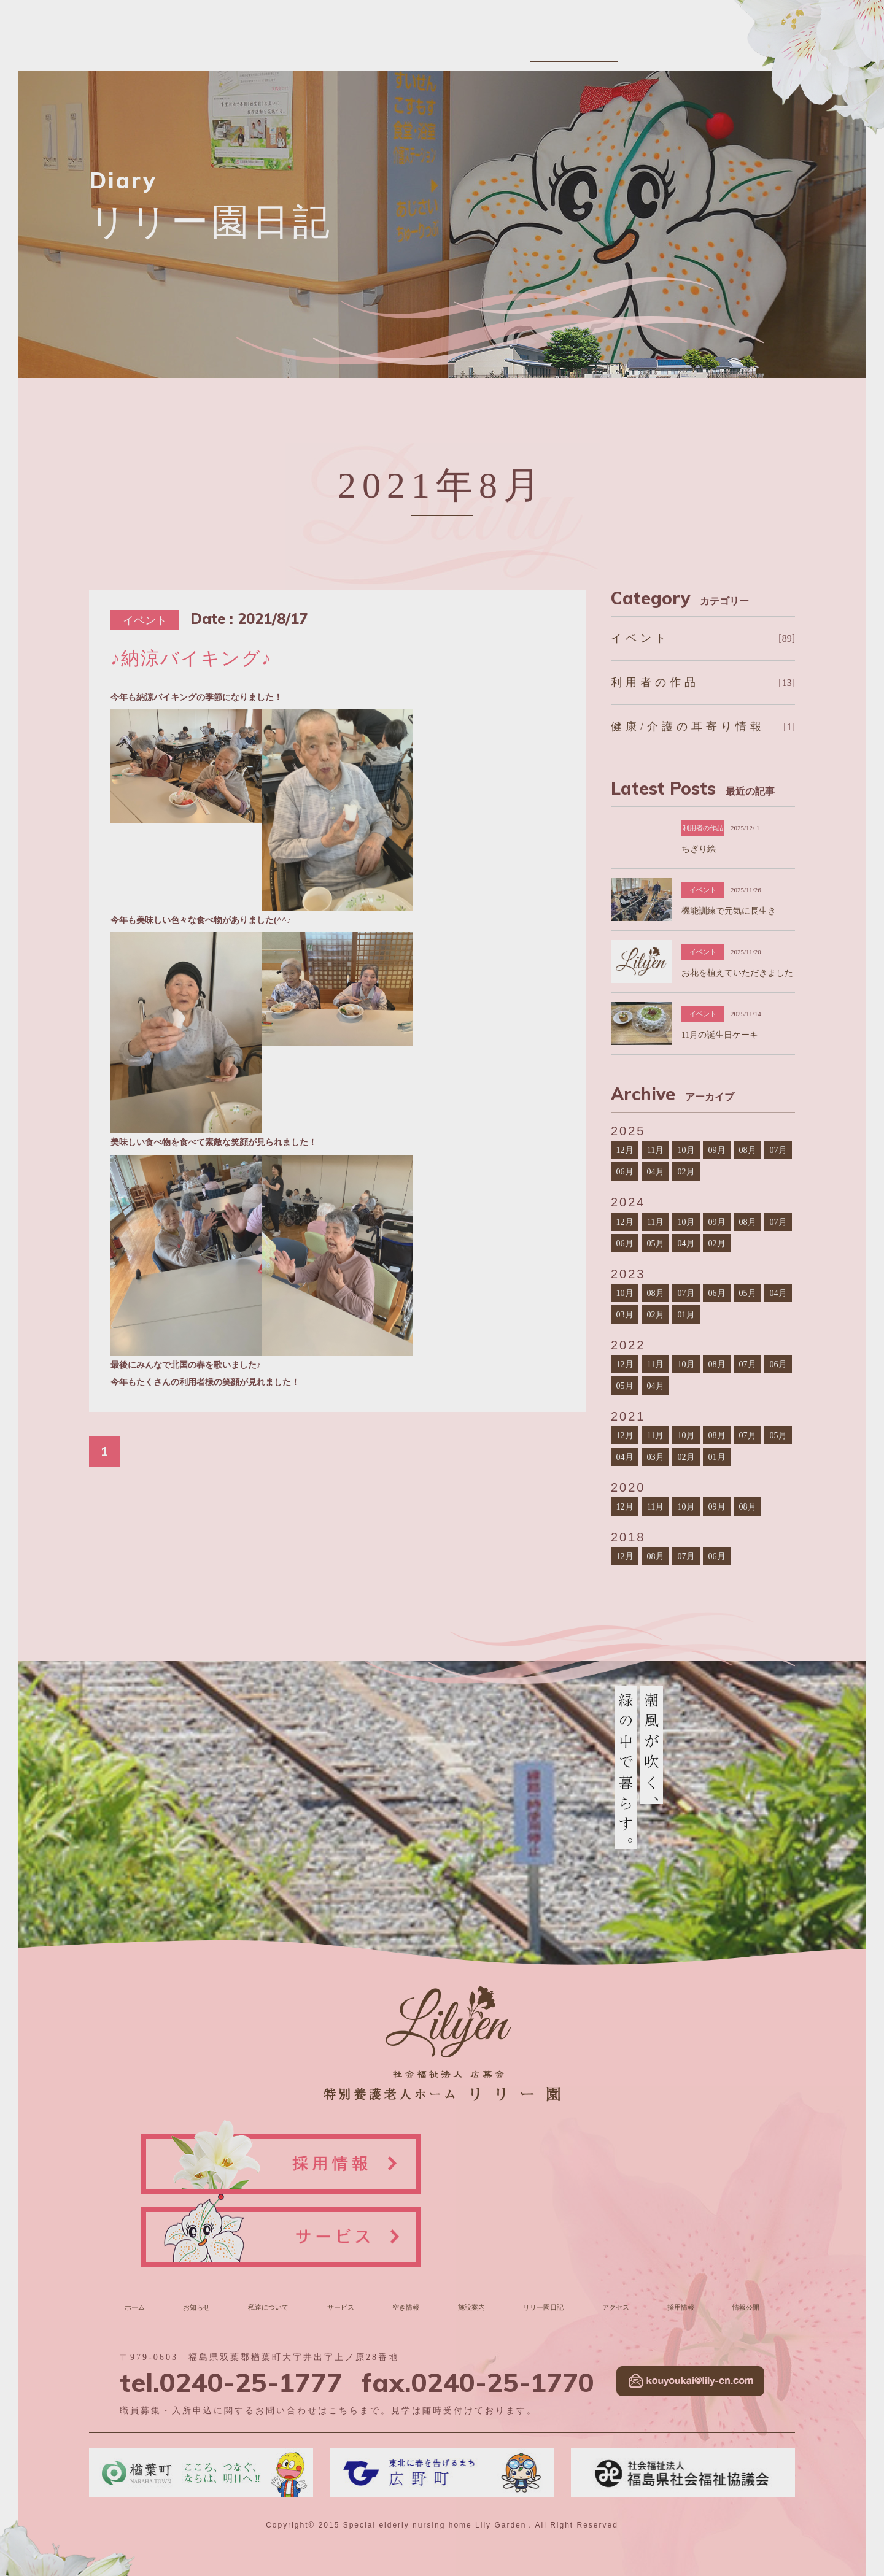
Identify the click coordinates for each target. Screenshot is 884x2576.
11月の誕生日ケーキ (719, 1034)
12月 (624, 1150)
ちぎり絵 (698, 849)
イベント (640, 638)
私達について (383, 45)
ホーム (138, 2230)
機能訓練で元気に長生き (728, 911)
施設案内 (549, 45)
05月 (655, 1243)
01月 (685, 1314)
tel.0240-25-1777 (231, 2303)
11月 (655, 1150)
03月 (624, 1314)
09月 (716, 1150)
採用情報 (724, 45)
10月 (685, 1150)
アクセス (672, 45)
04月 (655, 1171)
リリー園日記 (610, 45)
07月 (777, 1150)
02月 (685, 1171)
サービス (445, 45)
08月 (747, 1150)
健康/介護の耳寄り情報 (688, 726)
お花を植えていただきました (737, 973)
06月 (624, 1171)
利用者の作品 (655, 682)
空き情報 (497, 45)
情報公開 (776, 45)
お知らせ (322, 45)
